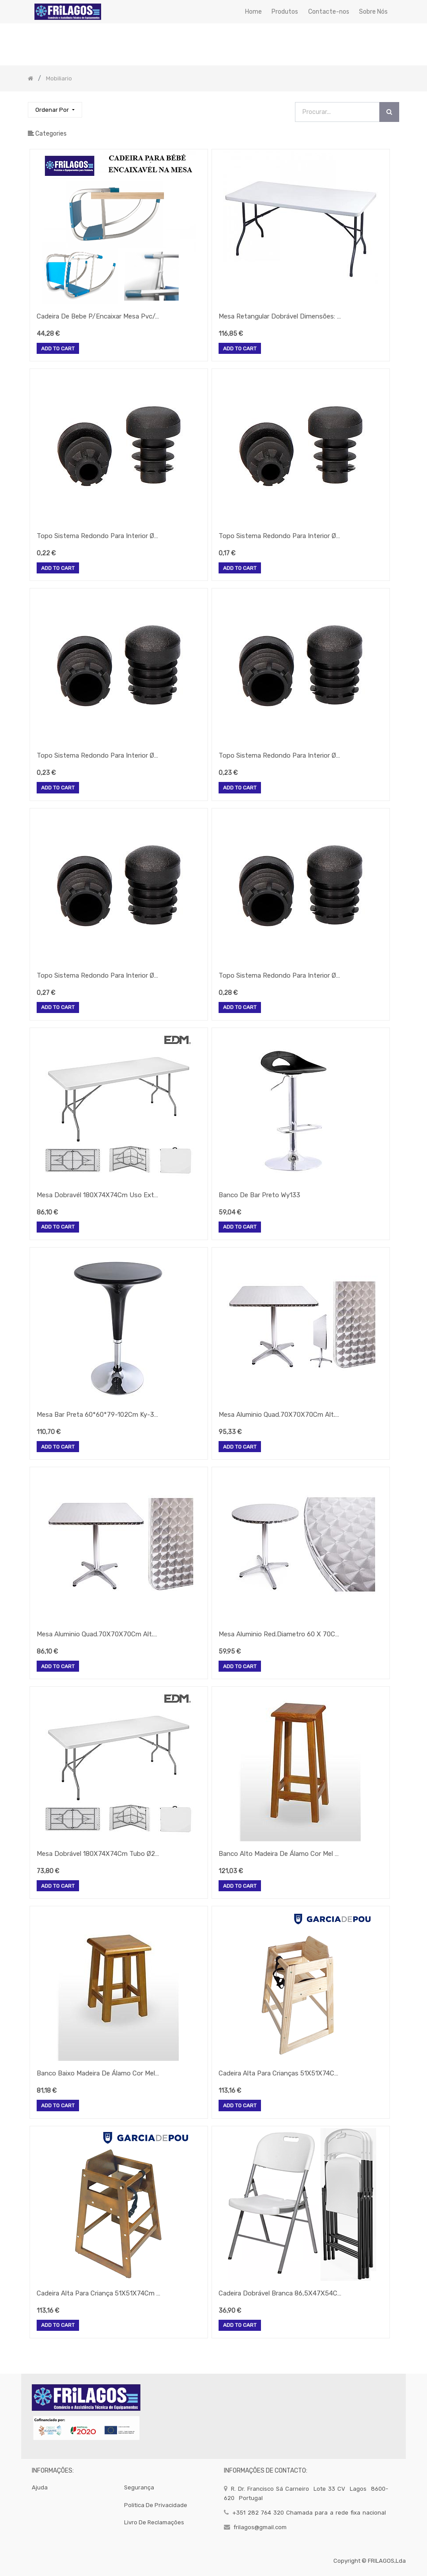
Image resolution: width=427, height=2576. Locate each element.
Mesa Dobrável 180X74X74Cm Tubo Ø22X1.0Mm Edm (98, 1854)
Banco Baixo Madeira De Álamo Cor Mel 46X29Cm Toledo (98, 2073)
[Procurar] (389, 112)
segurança (139, 2487)
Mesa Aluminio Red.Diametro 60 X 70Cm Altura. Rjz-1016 (280, 1634)
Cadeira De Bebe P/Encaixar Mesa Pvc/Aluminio (98, 316)
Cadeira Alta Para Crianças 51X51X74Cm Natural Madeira (280, 2073)
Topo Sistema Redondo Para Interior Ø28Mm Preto (280, 975)
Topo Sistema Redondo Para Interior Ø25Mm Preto (98, 975)
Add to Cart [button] (58, 349)
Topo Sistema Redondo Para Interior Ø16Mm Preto (280, 536)
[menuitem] (253, 12)
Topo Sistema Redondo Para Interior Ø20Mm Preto (98, 755)
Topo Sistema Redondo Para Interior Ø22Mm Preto (280, 755)
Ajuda (40, 2487)
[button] (55, 110)
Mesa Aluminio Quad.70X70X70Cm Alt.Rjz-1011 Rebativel (280, 1415)
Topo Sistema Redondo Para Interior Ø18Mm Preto (98, 536)
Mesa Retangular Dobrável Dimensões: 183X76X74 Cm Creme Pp (280, 316)
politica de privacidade (155, 2505)
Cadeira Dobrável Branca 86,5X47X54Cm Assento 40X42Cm (280, 2293)
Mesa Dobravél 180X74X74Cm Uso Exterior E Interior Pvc (98, 1195)
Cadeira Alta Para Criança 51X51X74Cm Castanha (98, 2293)
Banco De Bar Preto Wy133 (259, 1195)
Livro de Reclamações (154, 2522)
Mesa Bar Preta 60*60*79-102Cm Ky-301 (98, 1415)
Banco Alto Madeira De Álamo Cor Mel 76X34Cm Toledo (280, 1854)
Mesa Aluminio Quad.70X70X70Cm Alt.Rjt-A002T (98, 1634)
